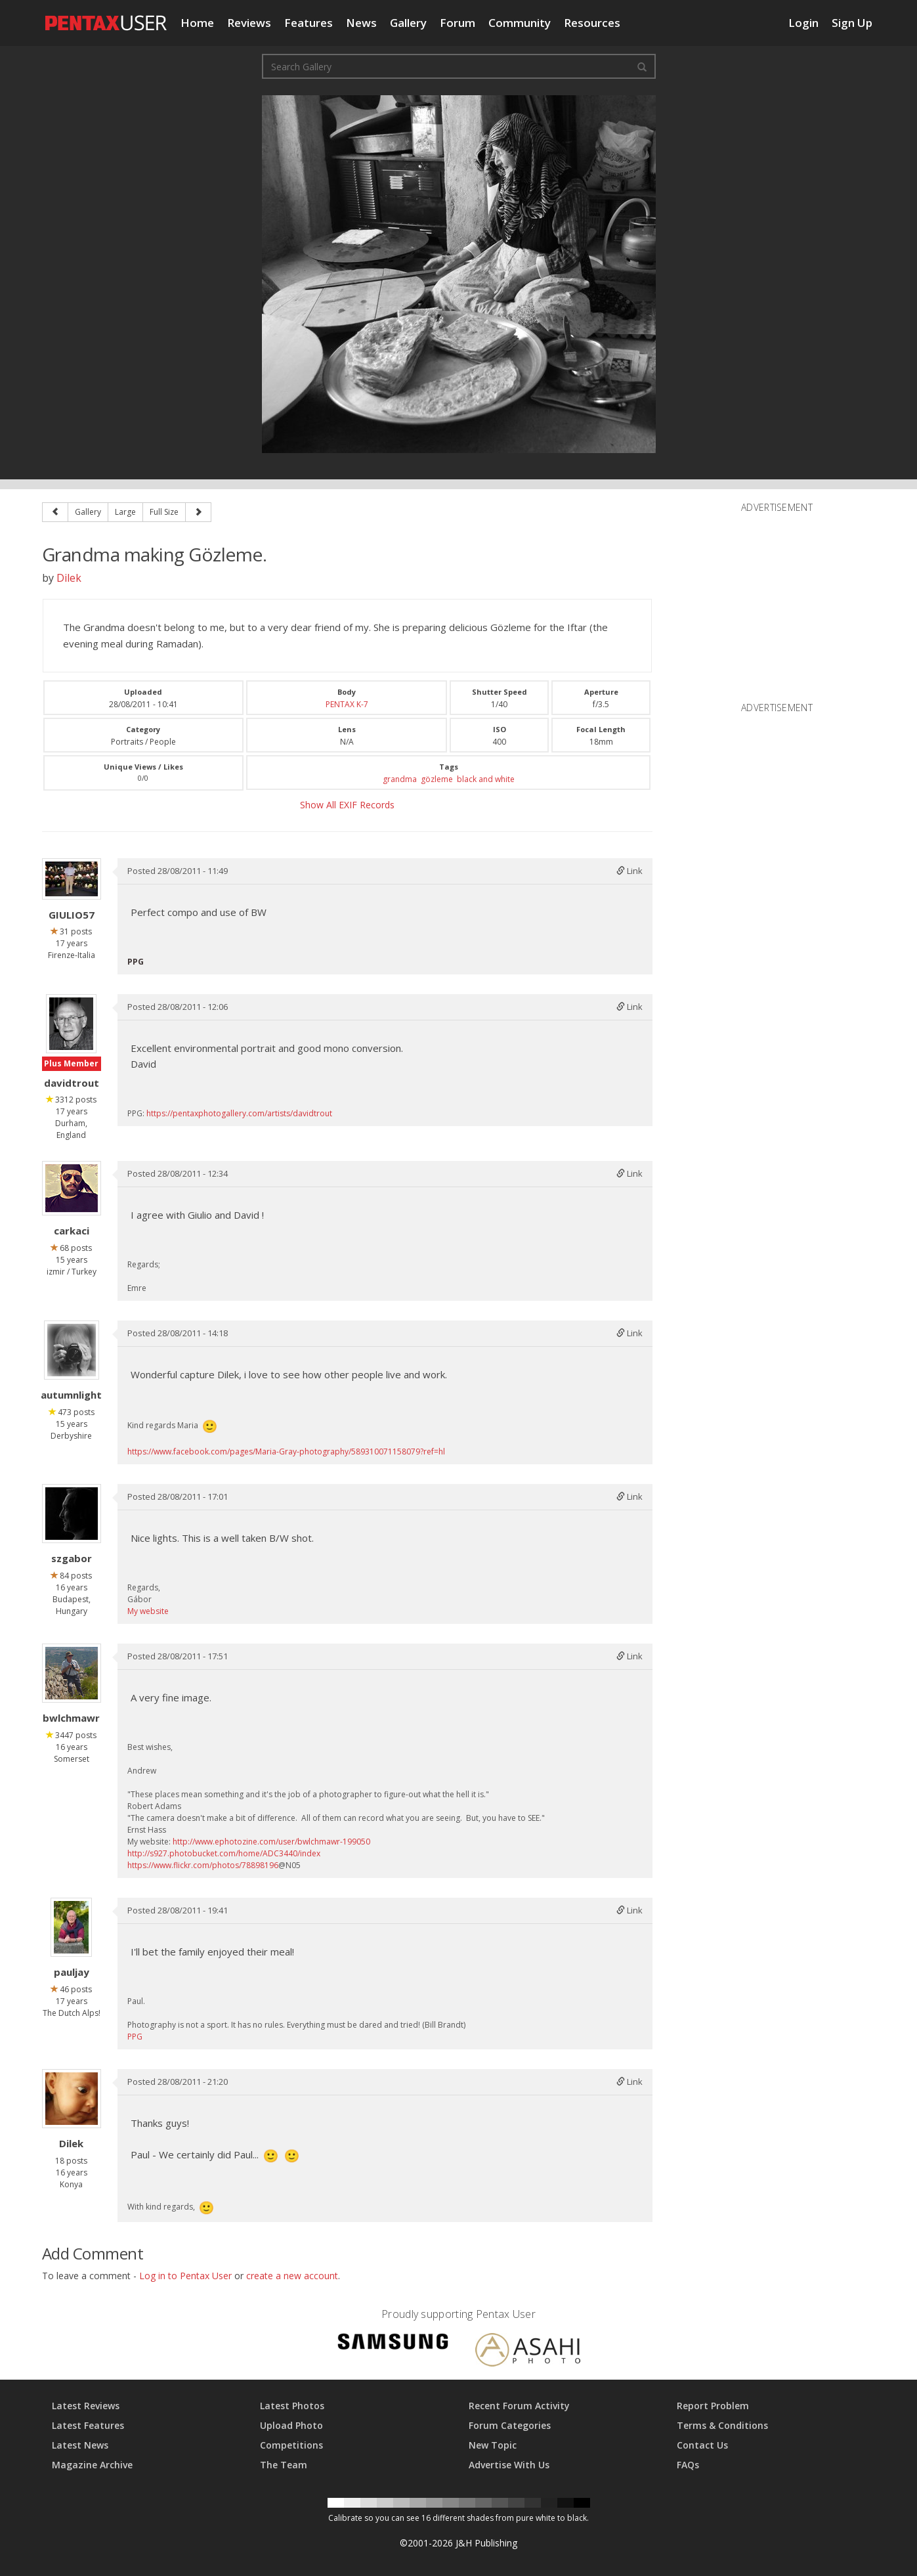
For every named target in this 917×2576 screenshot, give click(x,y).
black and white (486, 779)
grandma (400, 779)
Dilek (68, 578)
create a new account (292, 2275)
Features (308, 22)
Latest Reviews (85, 2405)
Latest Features (88, 2425)
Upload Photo (291, 2425)
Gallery (408, 22)
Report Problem (713, 2405)
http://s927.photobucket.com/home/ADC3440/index (223, 1853)
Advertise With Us (509, 2464)
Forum (457, 22)
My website (148, 1611)
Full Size (164, 511)
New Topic (493, 2445)
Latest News (80, 2445)
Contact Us (702, 2445)
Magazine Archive (92, 2464)
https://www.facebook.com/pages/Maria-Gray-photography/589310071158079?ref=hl (286, 1451)
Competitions (291, 2445)
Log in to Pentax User (185, 2275)
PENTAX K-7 (347, 704)
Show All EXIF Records (347, 804)
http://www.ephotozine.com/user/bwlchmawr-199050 (271, 1841)
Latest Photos (292, 2405)
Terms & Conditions (722, 2425)
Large (125, 511)
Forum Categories (510, 2425)
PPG (134, 2036)
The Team (283, 2464)
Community (519, 22)
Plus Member (71, 1063)
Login (803, 22)
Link (629, 871)
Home (197, 22)
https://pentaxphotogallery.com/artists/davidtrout (239, 1113)
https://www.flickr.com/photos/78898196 (202, 1865)
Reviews (249, 22)
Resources (592, 22)
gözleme (437, 779)
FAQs (688, 2464)
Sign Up (852, 22)
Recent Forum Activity (519, 2405)
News (361, 22)
